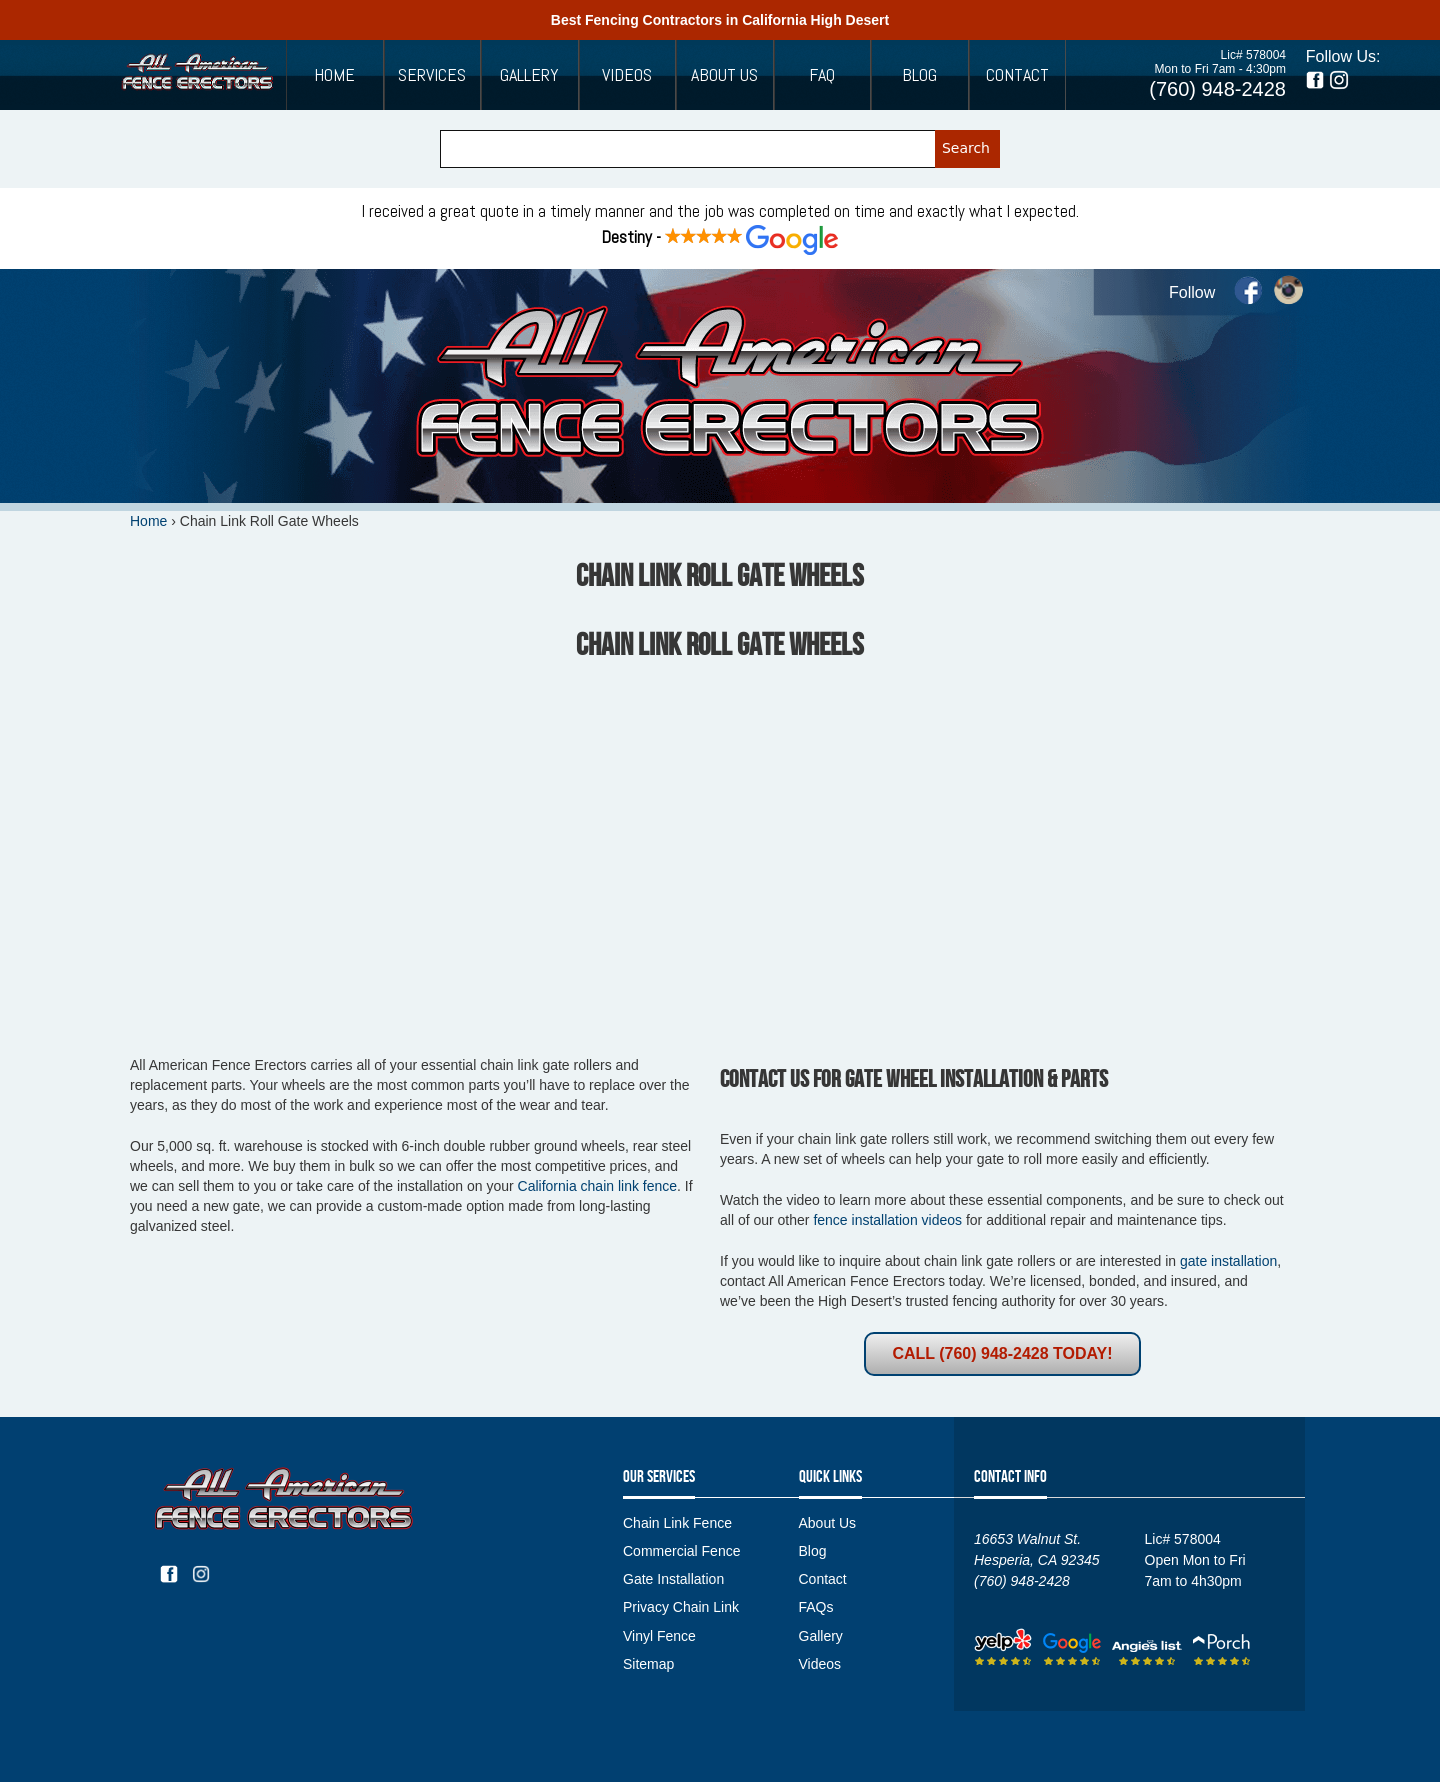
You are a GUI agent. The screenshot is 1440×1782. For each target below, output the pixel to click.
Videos (627, 75)
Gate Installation (673, 1579)
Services (432, 75)
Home (334, 75)
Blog (919, 75)
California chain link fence (598, 1186)
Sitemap (648, 1664)
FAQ (822, 75)
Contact (1017, 75)
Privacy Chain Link (681, 1607)
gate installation (1228, 1261)
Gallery (529, 75)
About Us (724, 75)
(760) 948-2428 (1217, 89)
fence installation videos (887, 1220)
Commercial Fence (681, 1551)
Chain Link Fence (677, 1523)
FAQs (816, 1607)
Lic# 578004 (1253, 55)
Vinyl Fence (659, 1636)
